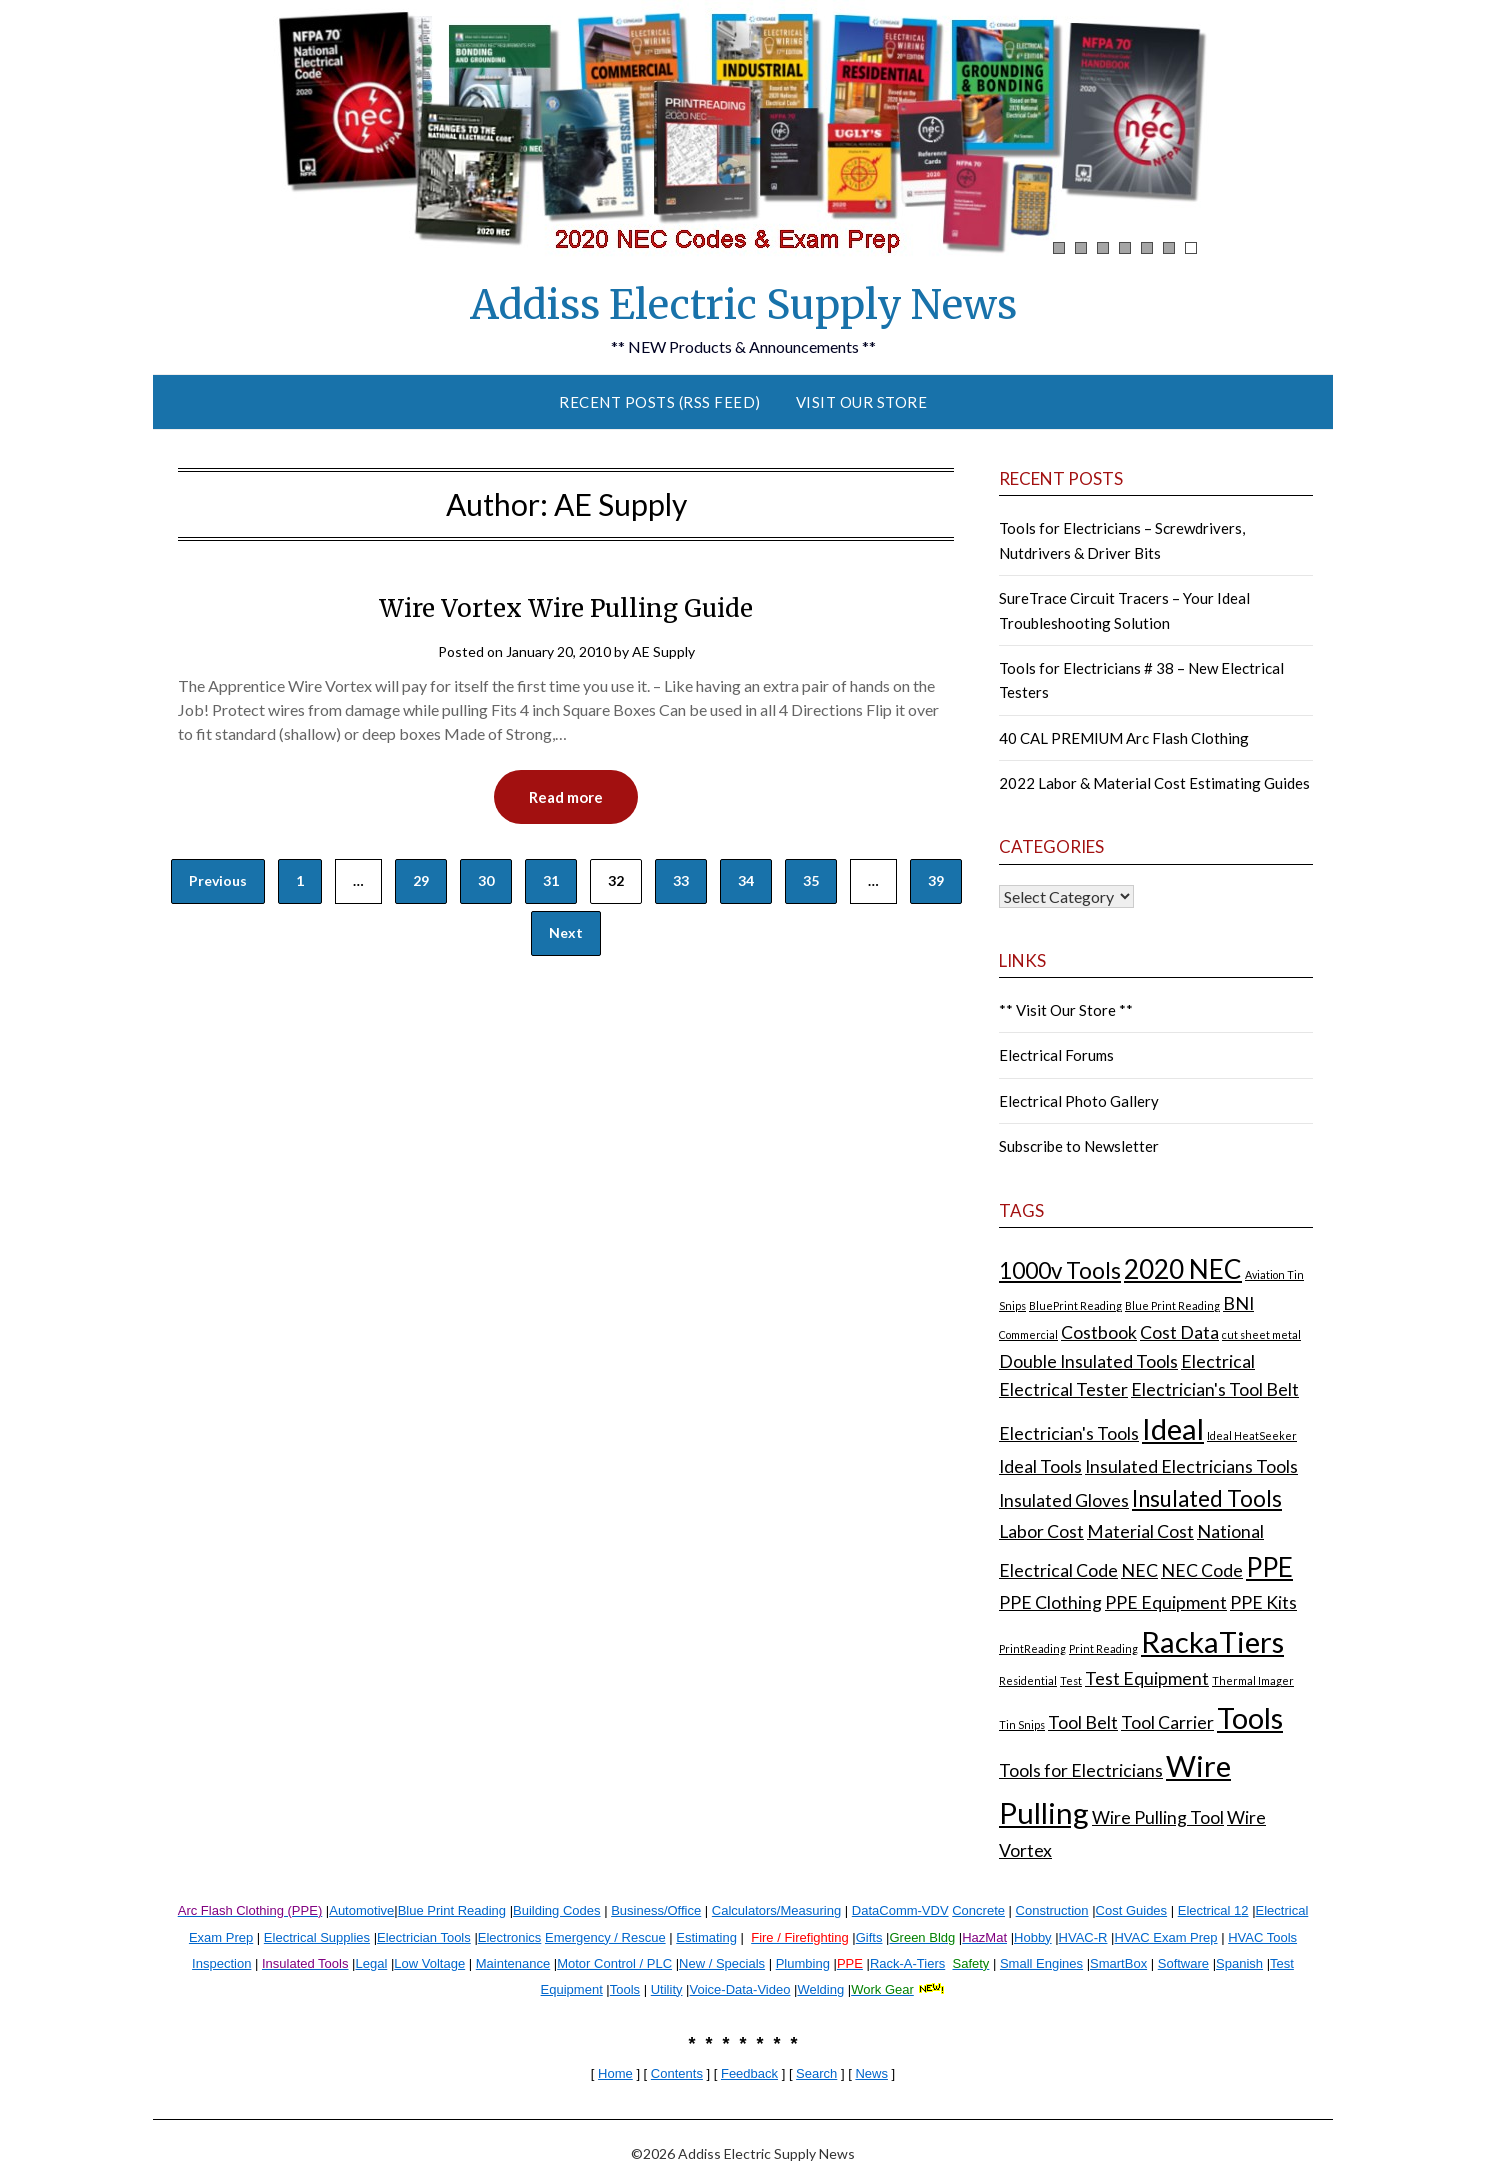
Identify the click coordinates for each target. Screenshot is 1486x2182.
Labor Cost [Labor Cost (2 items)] (1041, 1531)
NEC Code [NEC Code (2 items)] (1202, 1570)
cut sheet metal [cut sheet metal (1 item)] (1261, 1334)
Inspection (221, 1963)
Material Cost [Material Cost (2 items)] (1140, 1531)
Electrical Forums (1056, 1055)
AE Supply (663, 651)
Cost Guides (1132, 1910)
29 (421, 880)
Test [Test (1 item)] (1071, 1680)
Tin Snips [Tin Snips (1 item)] (1022, 1724)
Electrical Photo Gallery (1079, 1101)
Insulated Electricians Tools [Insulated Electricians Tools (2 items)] (1191, 1466)
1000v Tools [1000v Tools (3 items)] (1060, 1270)
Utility (667, 1989)
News (871, 2073)
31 (551, 880)
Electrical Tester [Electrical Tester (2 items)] (1063, 1389)
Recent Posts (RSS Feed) (660, 402)
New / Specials (722, 1963)
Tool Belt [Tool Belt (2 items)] (1083, 1722)
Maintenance (513, 1963)
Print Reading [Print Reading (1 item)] (1103, 1648)
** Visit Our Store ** (1066, 1010)
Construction (1052, 1910)
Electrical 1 (1210, 1910)
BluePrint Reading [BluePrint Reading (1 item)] (1075, 1305)
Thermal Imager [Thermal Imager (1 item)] (1253, 1680)
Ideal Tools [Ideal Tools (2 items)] (1040, 1466)
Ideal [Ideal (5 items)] (1173, 1428)
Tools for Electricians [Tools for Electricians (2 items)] (1081, 1770)
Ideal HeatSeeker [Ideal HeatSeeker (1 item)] (1252, 1435)
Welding (820, 1989)
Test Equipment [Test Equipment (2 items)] (1147, 1678)
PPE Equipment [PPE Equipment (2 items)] (1166, 1602)
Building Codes (556, 1910)
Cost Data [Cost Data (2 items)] (1179, 1332)
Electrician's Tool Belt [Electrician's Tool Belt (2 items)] (1215, 1389)
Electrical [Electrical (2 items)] (1218, 1361)
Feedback (749, 2073)
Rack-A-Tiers (907, 1963)
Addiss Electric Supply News (743, 305)
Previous (218, 880)
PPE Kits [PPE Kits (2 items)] (1263, 1602)
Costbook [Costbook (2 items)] (1099, 1332)
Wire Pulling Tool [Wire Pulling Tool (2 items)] (1158, 1817)
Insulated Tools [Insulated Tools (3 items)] (1207, 1498)
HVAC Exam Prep (1165, 1937)
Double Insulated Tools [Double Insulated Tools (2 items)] (1088, 1361)
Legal (371, 1963)
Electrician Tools (424, 1937)
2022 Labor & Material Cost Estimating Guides (1154, 783)
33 (681, 880)
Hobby (1033, 1937)
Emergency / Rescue (605, 1937)
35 (811, 880)
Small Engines (1041, 1963)
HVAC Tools (1262, 1937)
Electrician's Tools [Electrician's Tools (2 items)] (1069, 1433)
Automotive (361, 1910)
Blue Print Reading (452, 1910)
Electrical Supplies (317, 1937)
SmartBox (1118, 1963)
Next (566, 932)
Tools (625, 1989)
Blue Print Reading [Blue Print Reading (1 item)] (1172, 1305)
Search (816, 2073)
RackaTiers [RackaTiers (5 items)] (1212, 1641)
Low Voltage (429, 1963)
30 (486, 880)
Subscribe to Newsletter (1079, 1146)
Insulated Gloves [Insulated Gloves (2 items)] (1064, 1500)
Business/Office (656, 1910)
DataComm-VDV (900, 1910)
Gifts (869, 1937)
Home (615, 2073)
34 (746, 880)
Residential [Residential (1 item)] (1028, 1680)
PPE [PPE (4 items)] (1269, 1567)
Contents (677, 2073)
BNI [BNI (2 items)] (1238, 1303)
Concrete (978, 1910)
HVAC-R (1083, 1937)
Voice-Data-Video (740, 1989)
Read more (566, 797)
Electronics (510, 1937)
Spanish (1239, 1963)
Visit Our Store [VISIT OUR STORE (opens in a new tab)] (862, 402)
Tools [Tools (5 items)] (1250, 1717)
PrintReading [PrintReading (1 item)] (1032, 1648)
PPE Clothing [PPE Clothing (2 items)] (1050, 1602)
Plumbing (803, 1963)
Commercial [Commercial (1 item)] (1028, 1334)
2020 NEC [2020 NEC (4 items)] (1183, 1269)
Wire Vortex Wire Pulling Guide (566, 608)
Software (1183, 1963)
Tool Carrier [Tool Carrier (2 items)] (1167, 1722)
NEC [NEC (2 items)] (1139, 1570)
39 (936, 880)
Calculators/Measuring (776, 1910)
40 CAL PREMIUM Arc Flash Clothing (1124, 738)
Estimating (706, 1937)
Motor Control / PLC (614, 1963)
